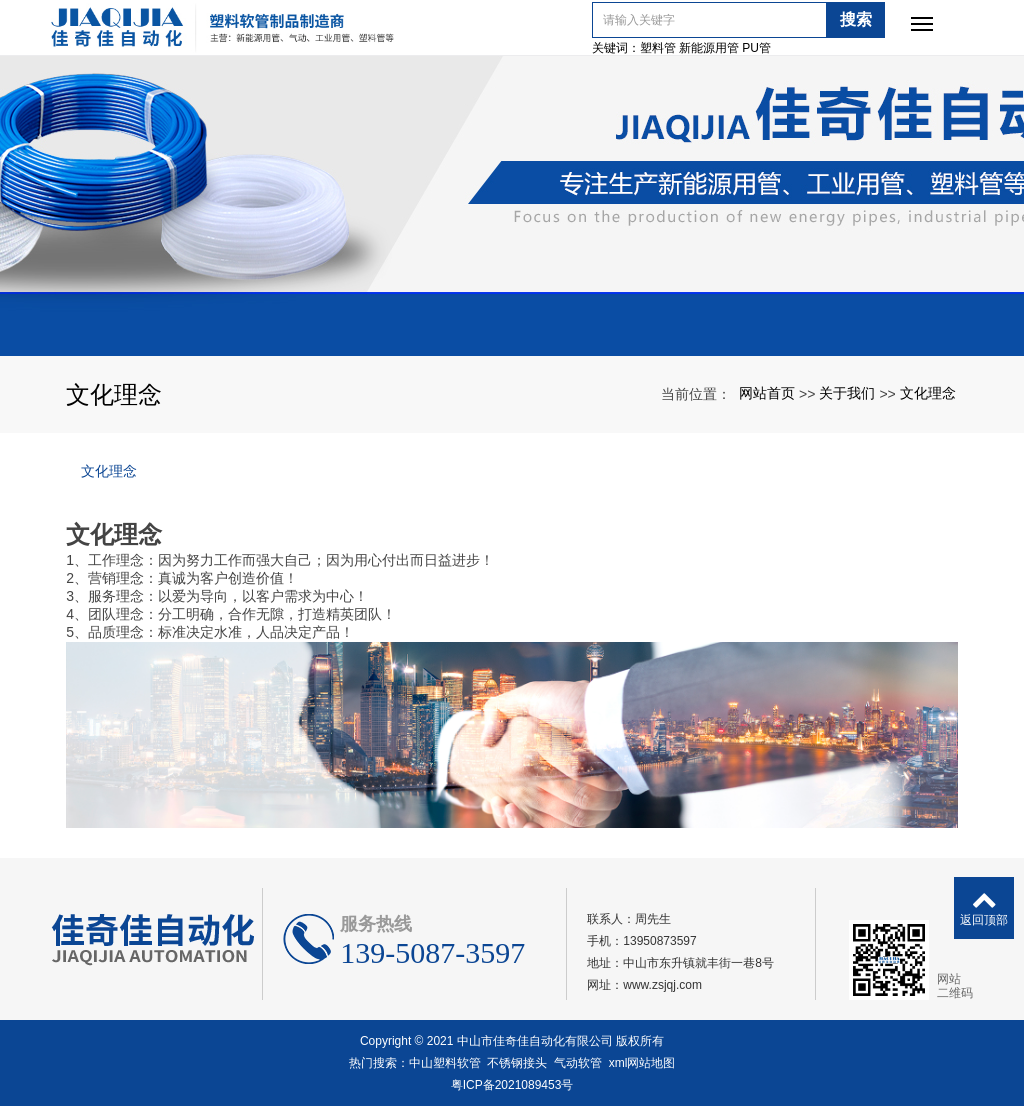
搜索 (870, 19)
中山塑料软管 (445, 1063)
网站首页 (767, 393)
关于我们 (847, 393)
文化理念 (928, 393)
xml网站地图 (642, 1063)
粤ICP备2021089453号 (512, 1085)
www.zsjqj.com (662, 985)
